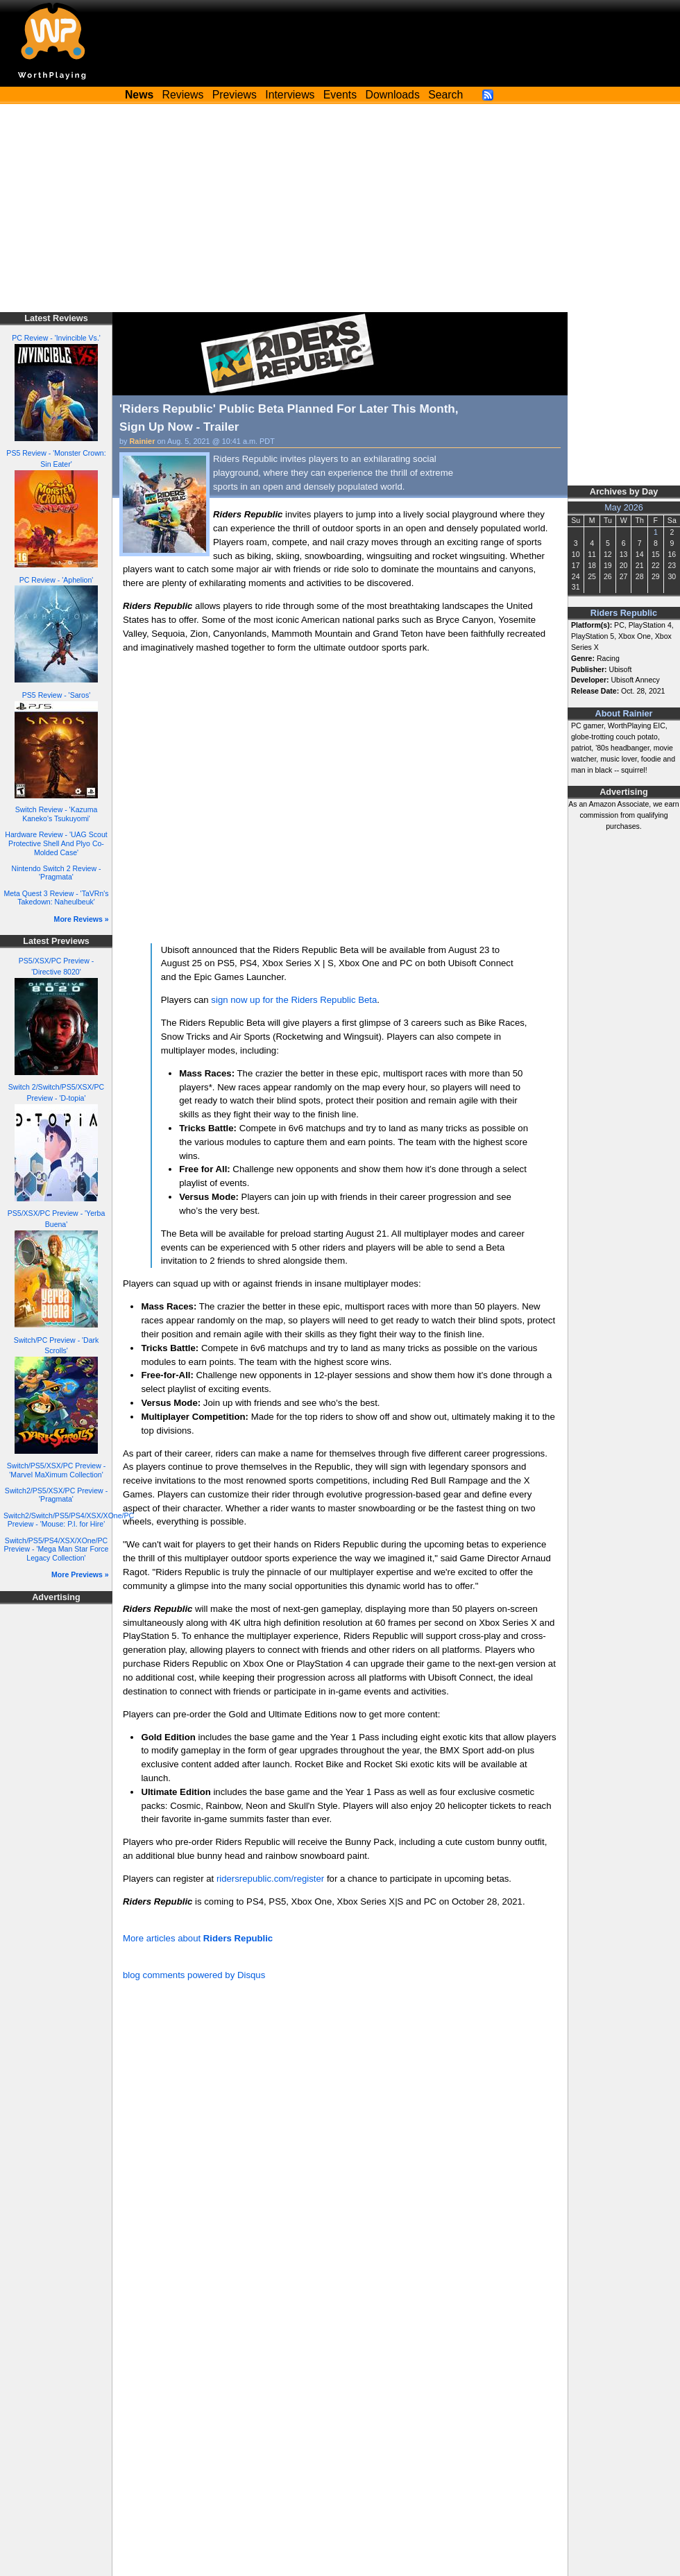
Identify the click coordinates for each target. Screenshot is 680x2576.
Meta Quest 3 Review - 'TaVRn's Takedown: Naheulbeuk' (55, 898)
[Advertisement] (340, 208)
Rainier (142, 441)
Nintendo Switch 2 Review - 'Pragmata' (56, 873)
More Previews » (80, 1574)
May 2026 (623, 508)
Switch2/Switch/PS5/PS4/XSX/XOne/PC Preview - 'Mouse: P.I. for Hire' (68, 1520)
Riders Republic (623, 613)
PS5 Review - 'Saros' (56, 695)
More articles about (198, 1938)
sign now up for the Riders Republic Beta (294, 1000)
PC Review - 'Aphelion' (56, 580)
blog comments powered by (194, 1975)
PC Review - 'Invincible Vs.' (56, 338)
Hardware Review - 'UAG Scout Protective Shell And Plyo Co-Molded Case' (56, 843)
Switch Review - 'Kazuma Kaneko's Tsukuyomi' (56, 814)
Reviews (183, 95)
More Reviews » (81, 919)
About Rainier (624, 714)
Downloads (393, 95)
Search (445, 95)
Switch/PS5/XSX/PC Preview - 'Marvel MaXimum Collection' (56, 1470)
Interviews (289, 95)
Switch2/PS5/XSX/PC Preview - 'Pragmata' (56, 1495)
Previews (234, 95)
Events (340, 95)
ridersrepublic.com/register (270, 1878)
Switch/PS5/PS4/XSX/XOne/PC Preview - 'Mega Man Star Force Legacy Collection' (56, 1549)
